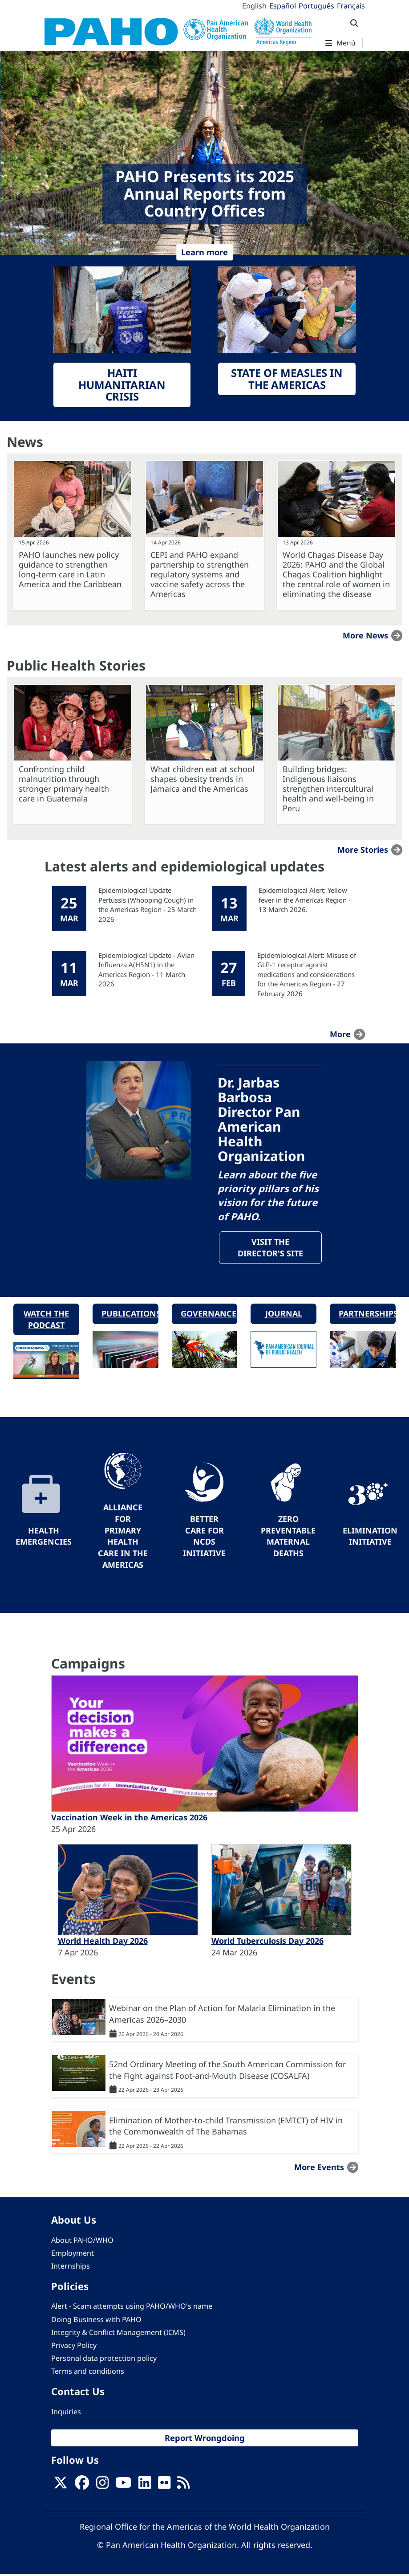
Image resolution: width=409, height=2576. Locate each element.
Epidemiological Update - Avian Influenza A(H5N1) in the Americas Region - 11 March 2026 (146, 969)
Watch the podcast (46, 1321)
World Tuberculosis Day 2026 (267, 1943)
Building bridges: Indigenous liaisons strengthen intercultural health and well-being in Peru (328, 788)
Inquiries (66, 2413)
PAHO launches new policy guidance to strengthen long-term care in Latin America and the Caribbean (70, 569)
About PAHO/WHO (82, 2242)
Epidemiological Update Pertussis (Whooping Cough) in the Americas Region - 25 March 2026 (147, 904)
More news (365, 635)
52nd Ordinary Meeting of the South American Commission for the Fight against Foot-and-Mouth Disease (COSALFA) (227, 2072)
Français (351, 6)
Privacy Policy (74, 2347)
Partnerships (367, 1315)
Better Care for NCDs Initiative (204, 1537)
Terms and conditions (87, 2373)
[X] (60, 2487)
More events (319, 2168)
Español (282, 6)
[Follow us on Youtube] (123, 2487)
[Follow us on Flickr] (164, 2487)
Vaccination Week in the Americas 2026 (129, 1819)
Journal (283, 1315)
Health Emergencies (44, 1538)
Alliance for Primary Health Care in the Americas (123, 1538)
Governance (208, 1315)
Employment (72, 2255)
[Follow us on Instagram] (102, 2487)
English (254, 6)
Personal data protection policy (104, 2360)
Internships (70, 2268)
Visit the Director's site (270, 1248)
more (340, 1033)
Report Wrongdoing (205, 2439)
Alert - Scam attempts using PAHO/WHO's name (131, 2308)
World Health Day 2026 (103, 1943)
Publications (129, 1315)
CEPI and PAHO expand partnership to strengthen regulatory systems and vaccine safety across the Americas (199, 574)
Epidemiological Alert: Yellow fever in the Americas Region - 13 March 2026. (305, 900)
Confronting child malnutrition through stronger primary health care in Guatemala (64, 783)
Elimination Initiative (370, 1538)
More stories (362, 849)
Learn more (204, 252)
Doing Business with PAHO (96, 2321)
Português (316, 6)
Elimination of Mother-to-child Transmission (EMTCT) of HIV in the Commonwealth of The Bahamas (226, 2128)
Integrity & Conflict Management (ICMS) (118, 2334)
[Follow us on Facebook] (82, 2487)
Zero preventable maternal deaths (288, 1537)
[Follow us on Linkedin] (144, 2487)
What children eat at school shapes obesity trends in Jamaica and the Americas (202, 778)
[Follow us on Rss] (183, 2487)
